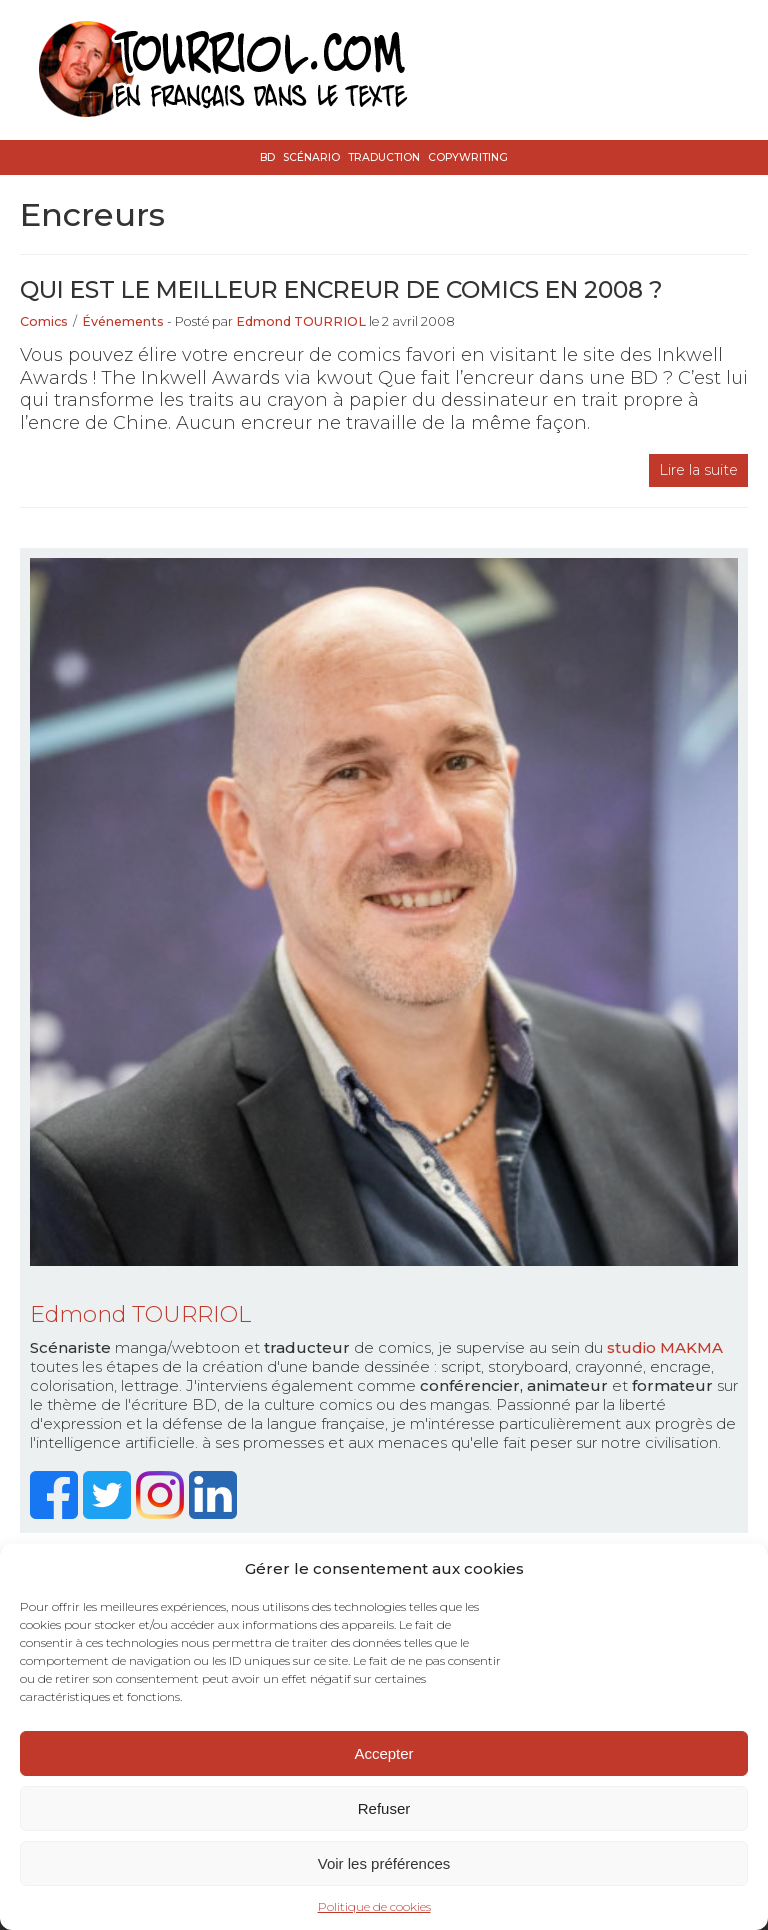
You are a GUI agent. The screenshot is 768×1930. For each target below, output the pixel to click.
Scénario (311, 157)
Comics (44, 321)
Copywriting (468, 157)
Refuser (384, 1808)
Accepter (383, 1753)
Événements (123, 321)
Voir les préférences (384, 1863)
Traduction (384, 157)
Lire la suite (698, 470)
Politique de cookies (374, 1906)
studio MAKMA (665, 1347)
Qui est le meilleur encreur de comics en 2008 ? (341, 289)
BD (267, 157)
